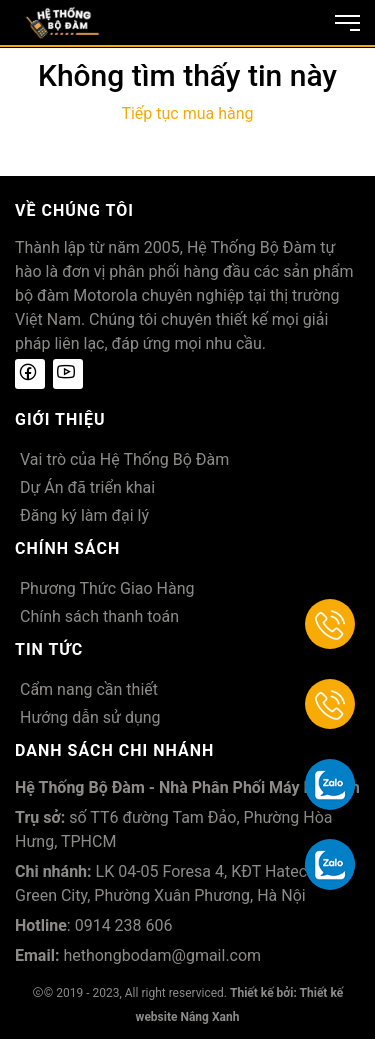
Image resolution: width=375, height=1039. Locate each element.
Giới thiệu (60, 419)
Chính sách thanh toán (99, 616)
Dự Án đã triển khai (87, 487)
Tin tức (49, 649)
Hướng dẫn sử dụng (90, 717)
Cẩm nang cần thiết (89, 689)
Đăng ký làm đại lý (84, 515)
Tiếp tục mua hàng (187, 113)
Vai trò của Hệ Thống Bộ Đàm (124, 459)
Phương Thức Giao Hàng (107, 588)
